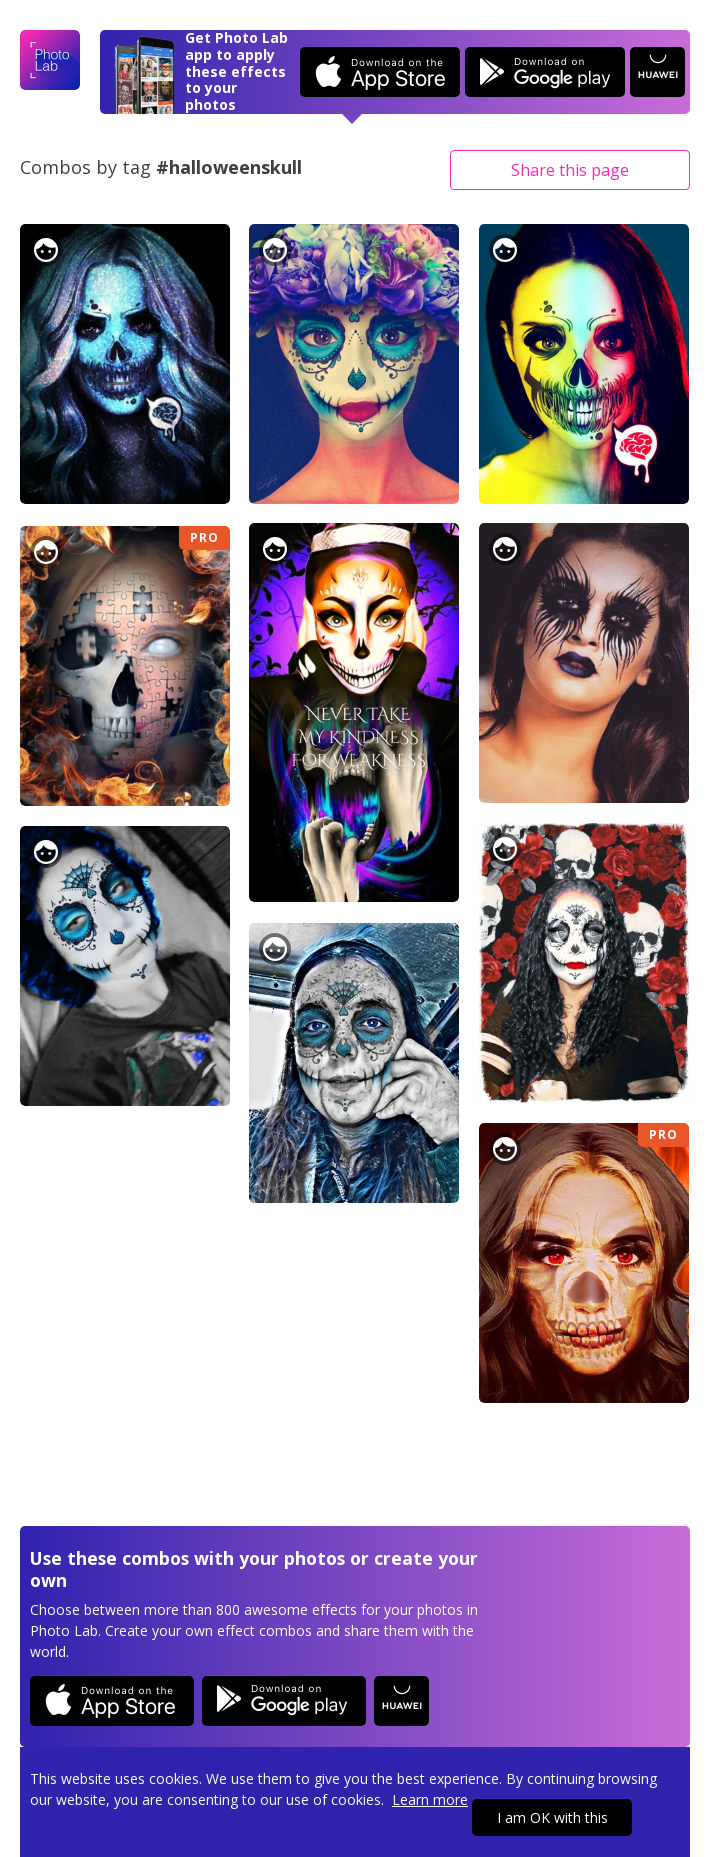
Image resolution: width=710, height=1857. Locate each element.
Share (570, 170)
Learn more (430, 1799)
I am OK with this (552, 1817)
